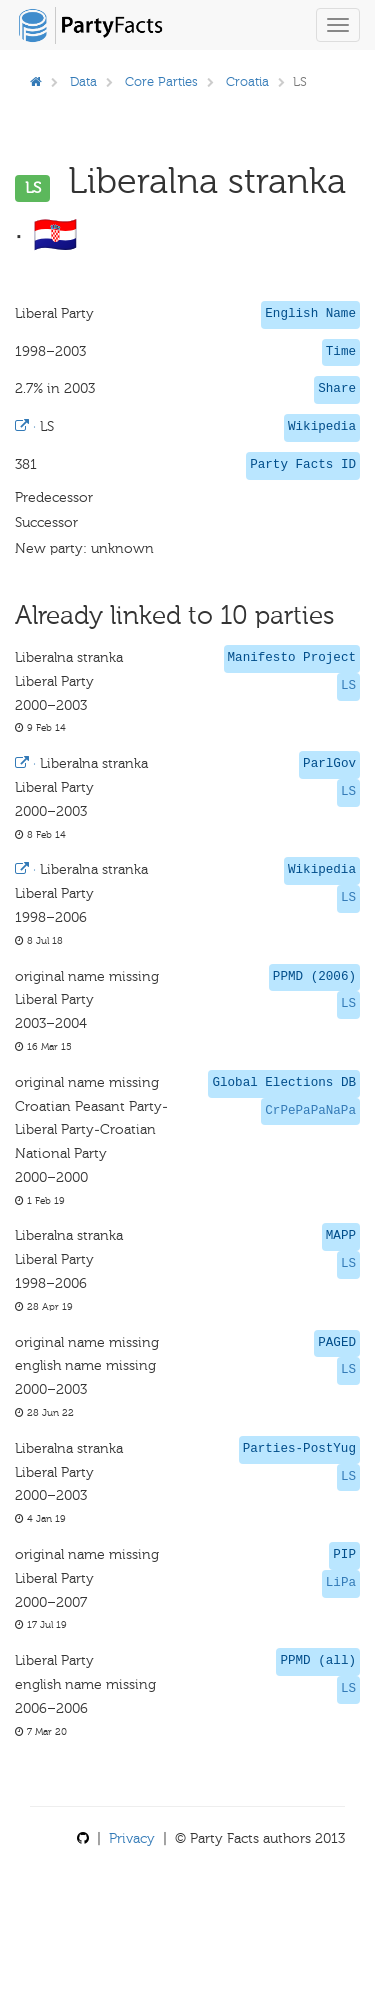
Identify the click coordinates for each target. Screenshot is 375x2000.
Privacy (132, 1838)
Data (83, 81)
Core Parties (161, 81)
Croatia (247, 81)
